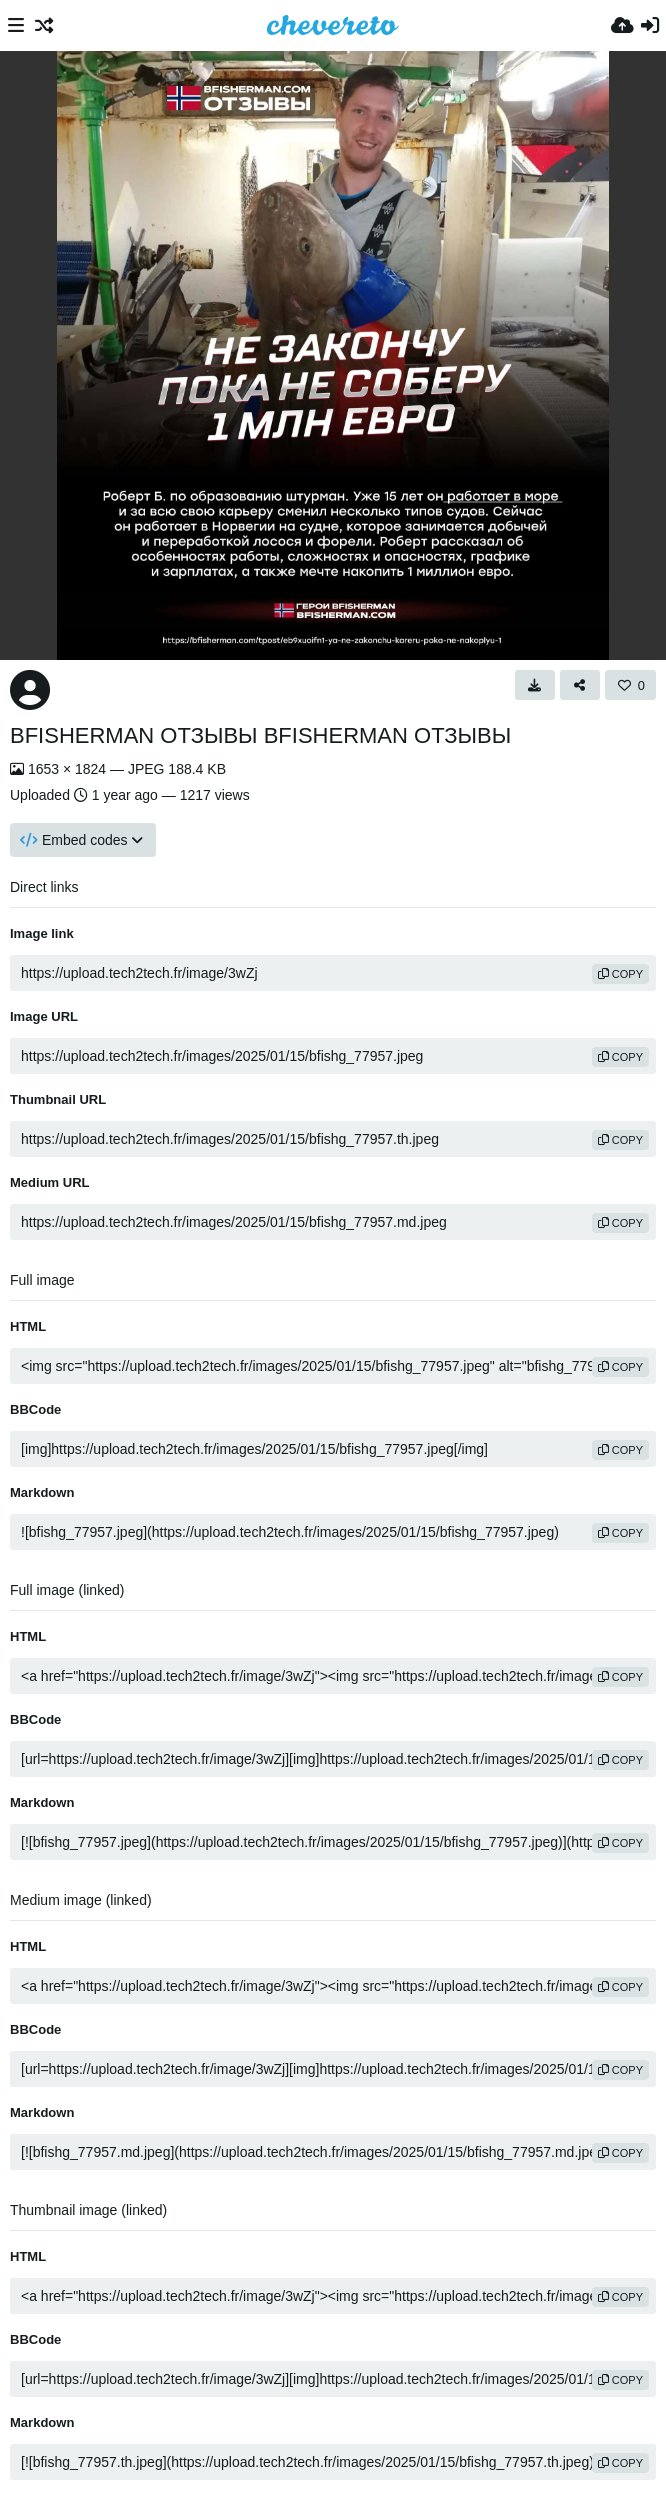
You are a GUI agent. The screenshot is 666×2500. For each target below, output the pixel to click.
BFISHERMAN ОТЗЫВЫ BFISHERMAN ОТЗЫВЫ (260, 735)
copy (620, 974)
